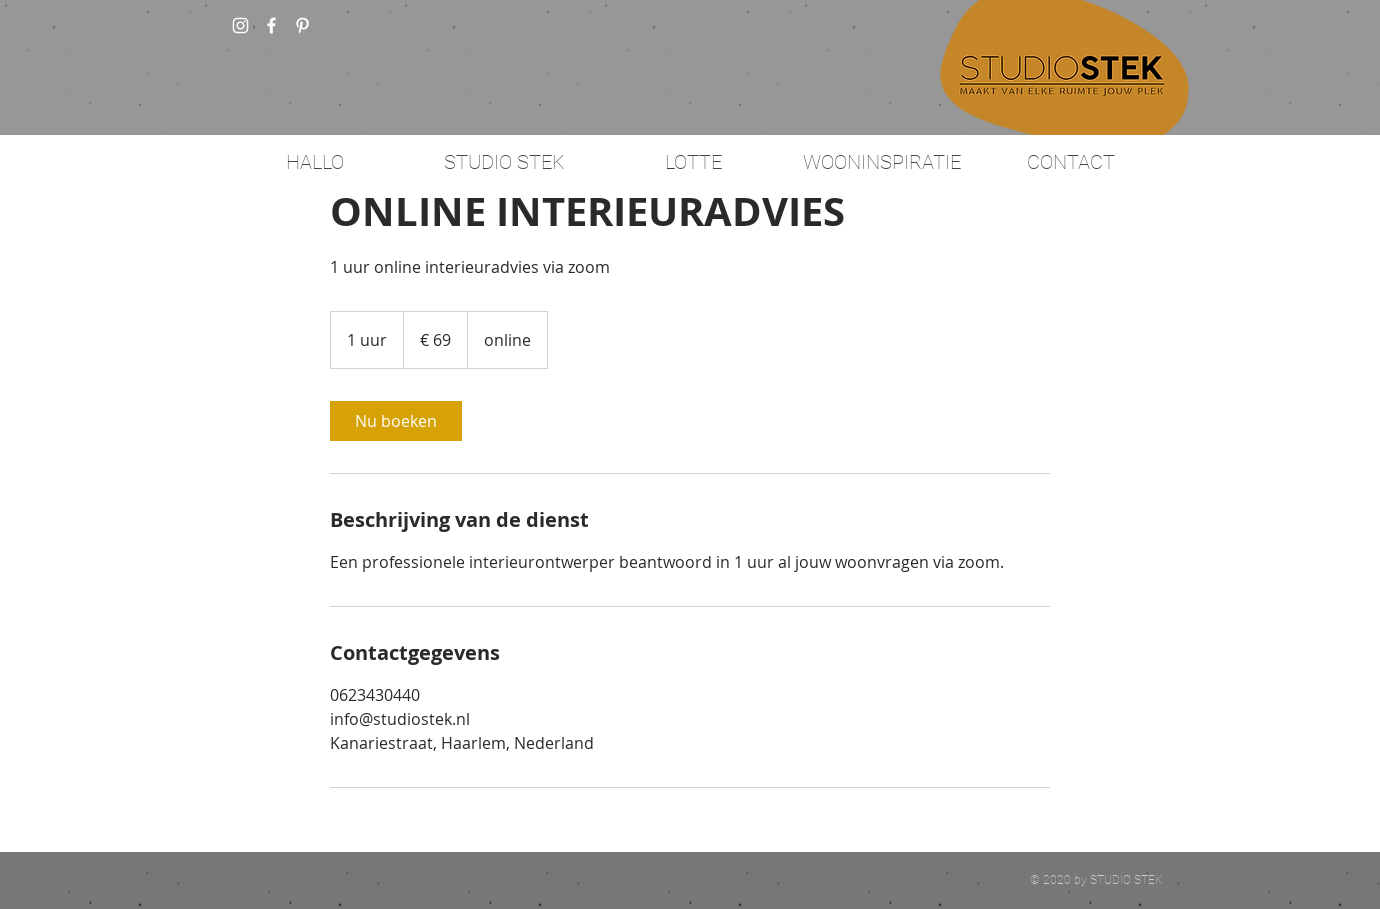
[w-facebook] (271, 25)
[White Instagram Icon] (240, 25)
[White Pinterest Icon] (302, 25)
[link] (396, 421)
